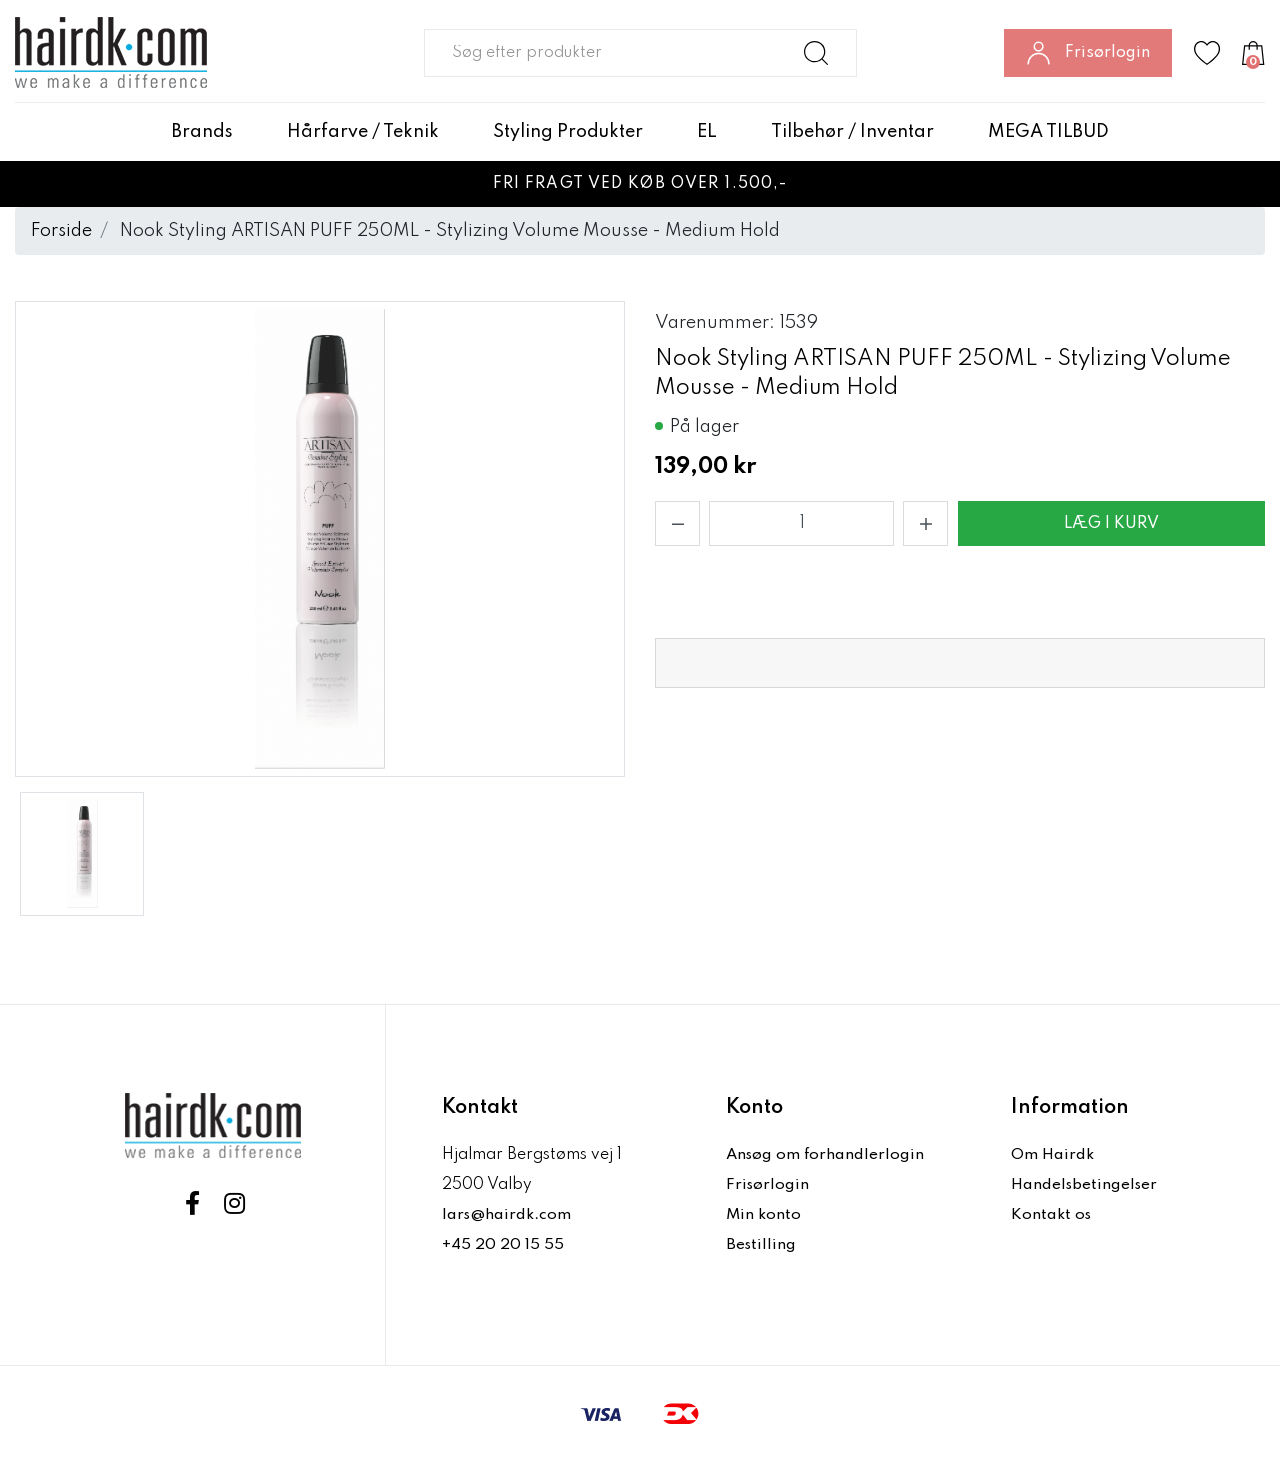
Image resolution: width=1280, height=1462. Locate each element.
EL (707, 132)
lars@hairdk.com (507, 1215)
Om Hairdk (1052, 1155)
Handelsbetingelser (1086, 1185)
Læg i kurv (1111, 524)
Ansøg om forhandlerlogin (827, 1155)
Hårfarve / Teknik (363, 132)
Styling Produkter (568, 132)
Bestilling (762, 1245)
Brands (202, 132)
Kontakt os (1052, 1215)
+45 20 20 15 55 (503, 1245)
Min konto (764, 1215)
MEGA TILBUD (1048, 132)
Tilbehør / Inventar (852, 132)
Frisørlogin (768, 1185)
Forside (61, 231)
